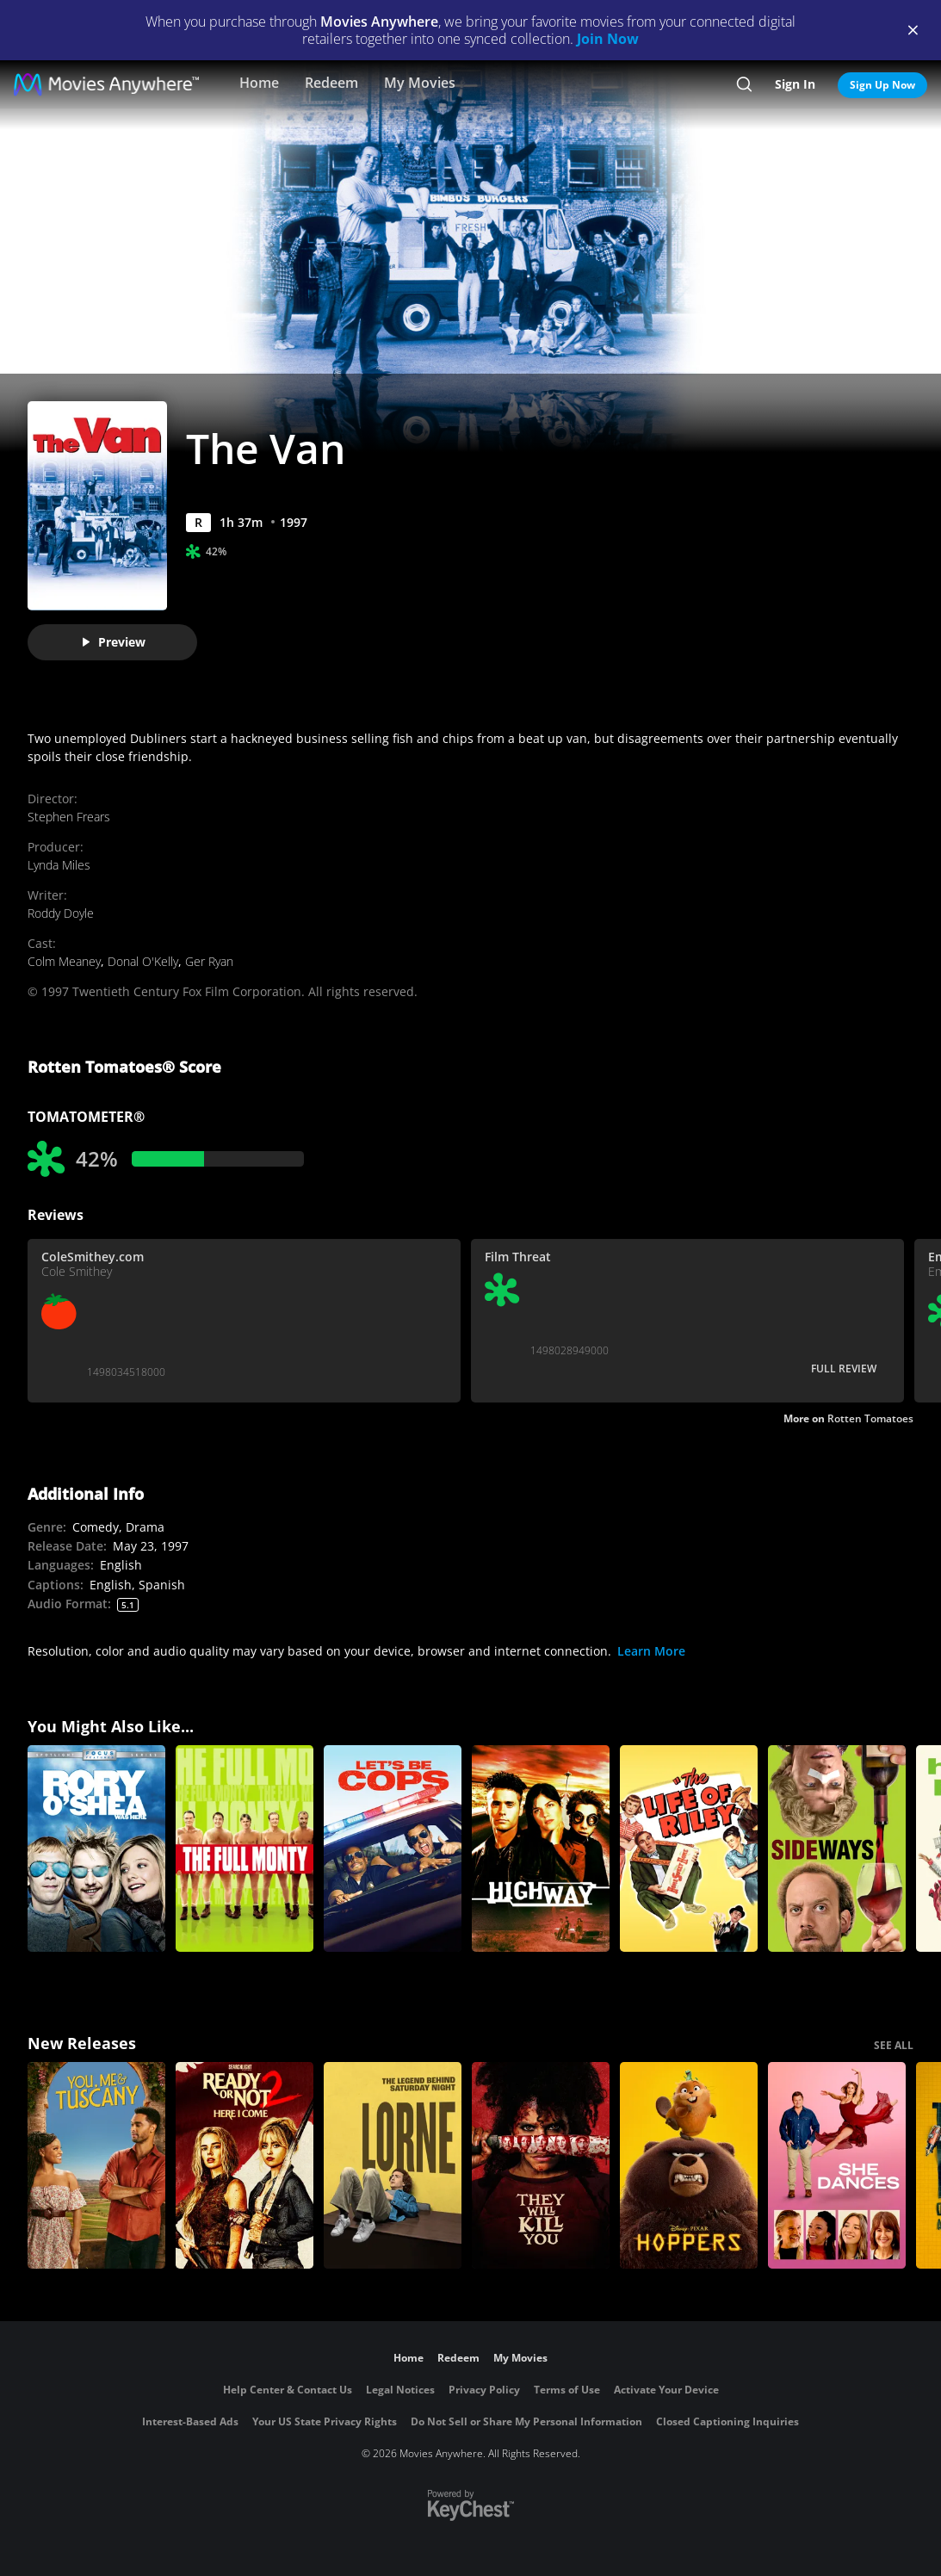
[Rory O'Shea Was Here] (96, 1848)
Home (259, 82)
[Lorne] (392, 2165)
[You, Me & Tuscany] (96, 2165)
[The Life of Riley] (689, 1848)
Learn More (651, 1651)
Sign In (795, 84)
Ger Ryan (209, 961)
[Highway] (541, 1848)
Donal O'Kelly (143, 961)
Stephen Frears (69, 816)
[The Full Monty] (244, 1848)
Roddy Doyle (61, 913)
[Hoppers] (689, 2165)
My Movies (419, 82)
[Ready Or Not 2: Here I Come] (244, 2165)
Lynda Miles (59, 865)
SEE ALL (893, 2045)
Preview (112, 642)
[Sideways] (837, 1848)
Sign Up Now (882, 84)
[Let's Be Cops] (392, 1848)
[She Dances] (837, 2165)
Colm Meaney (64, 961)
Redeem (331, 82)
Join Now (608, 38)
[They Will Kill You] (541, 2165)
